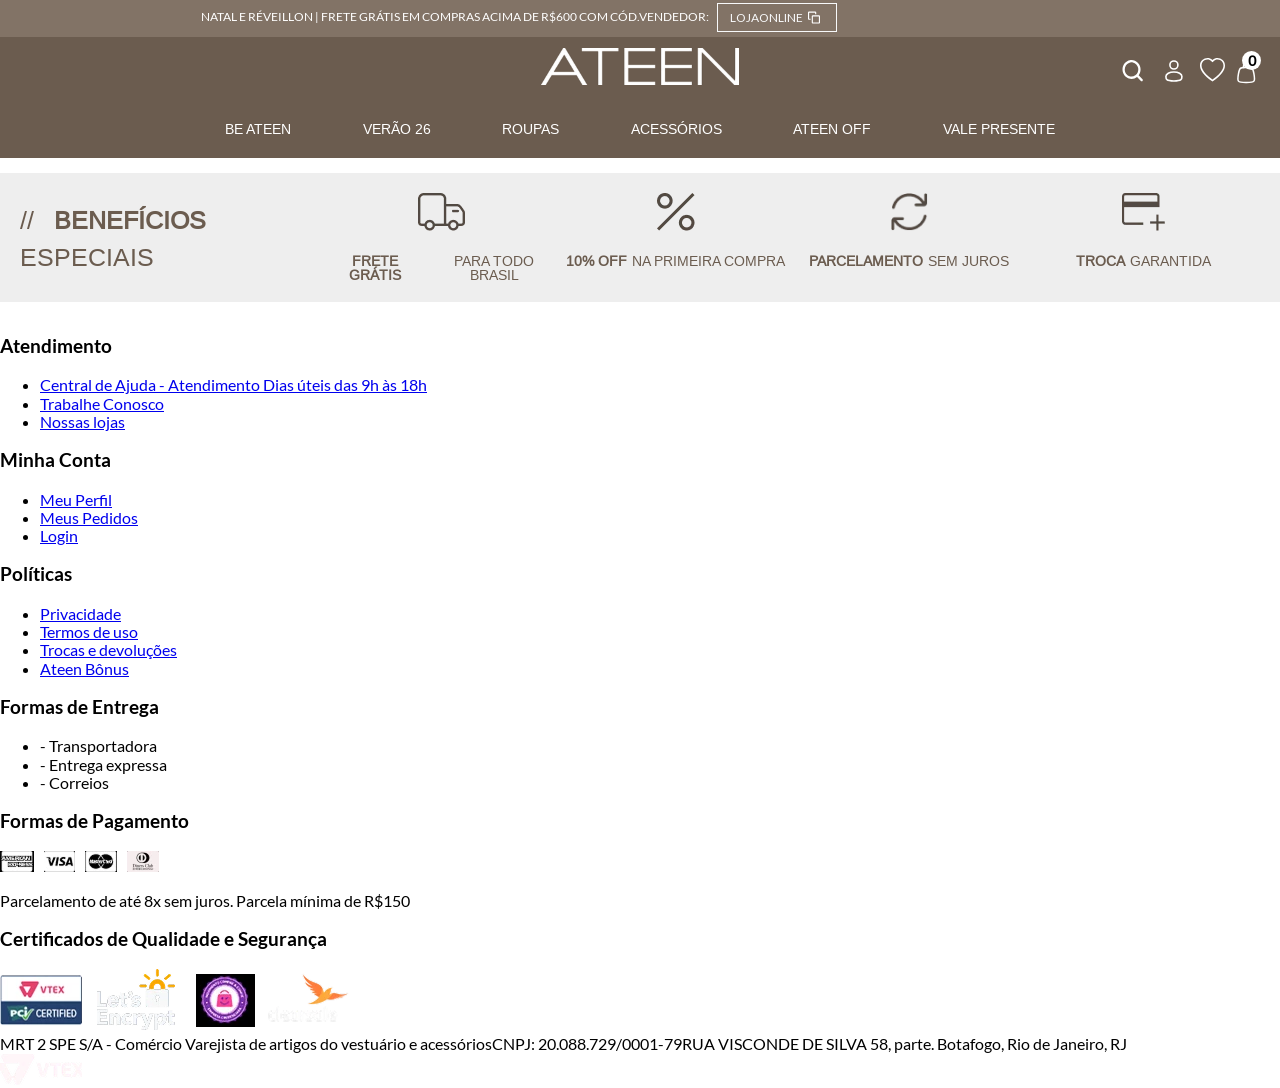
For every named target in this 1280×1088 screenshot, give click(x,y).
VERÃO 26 (397, 129)
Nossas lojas (82, 421)
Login (59, 535)
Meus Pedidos (89, 517)
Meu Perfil (76, 499)
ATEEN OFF (832, 129)
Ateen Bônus (84, 668)
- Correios (74, 782)
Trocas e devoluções (108, 649)
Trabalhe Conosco (102, 403)
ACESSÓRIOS (676, 129)
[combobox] (1131, 68)
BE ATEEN (258, 129)
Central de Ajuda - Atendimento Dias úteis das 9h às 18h (233, 384)
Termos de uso (89, 631)
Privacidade (80, 613)
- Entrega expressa (103, 764)
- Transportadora (98, 745)
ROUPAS (530, 129)
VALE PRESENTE (999, 129)
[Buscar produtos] (1131, 68)
